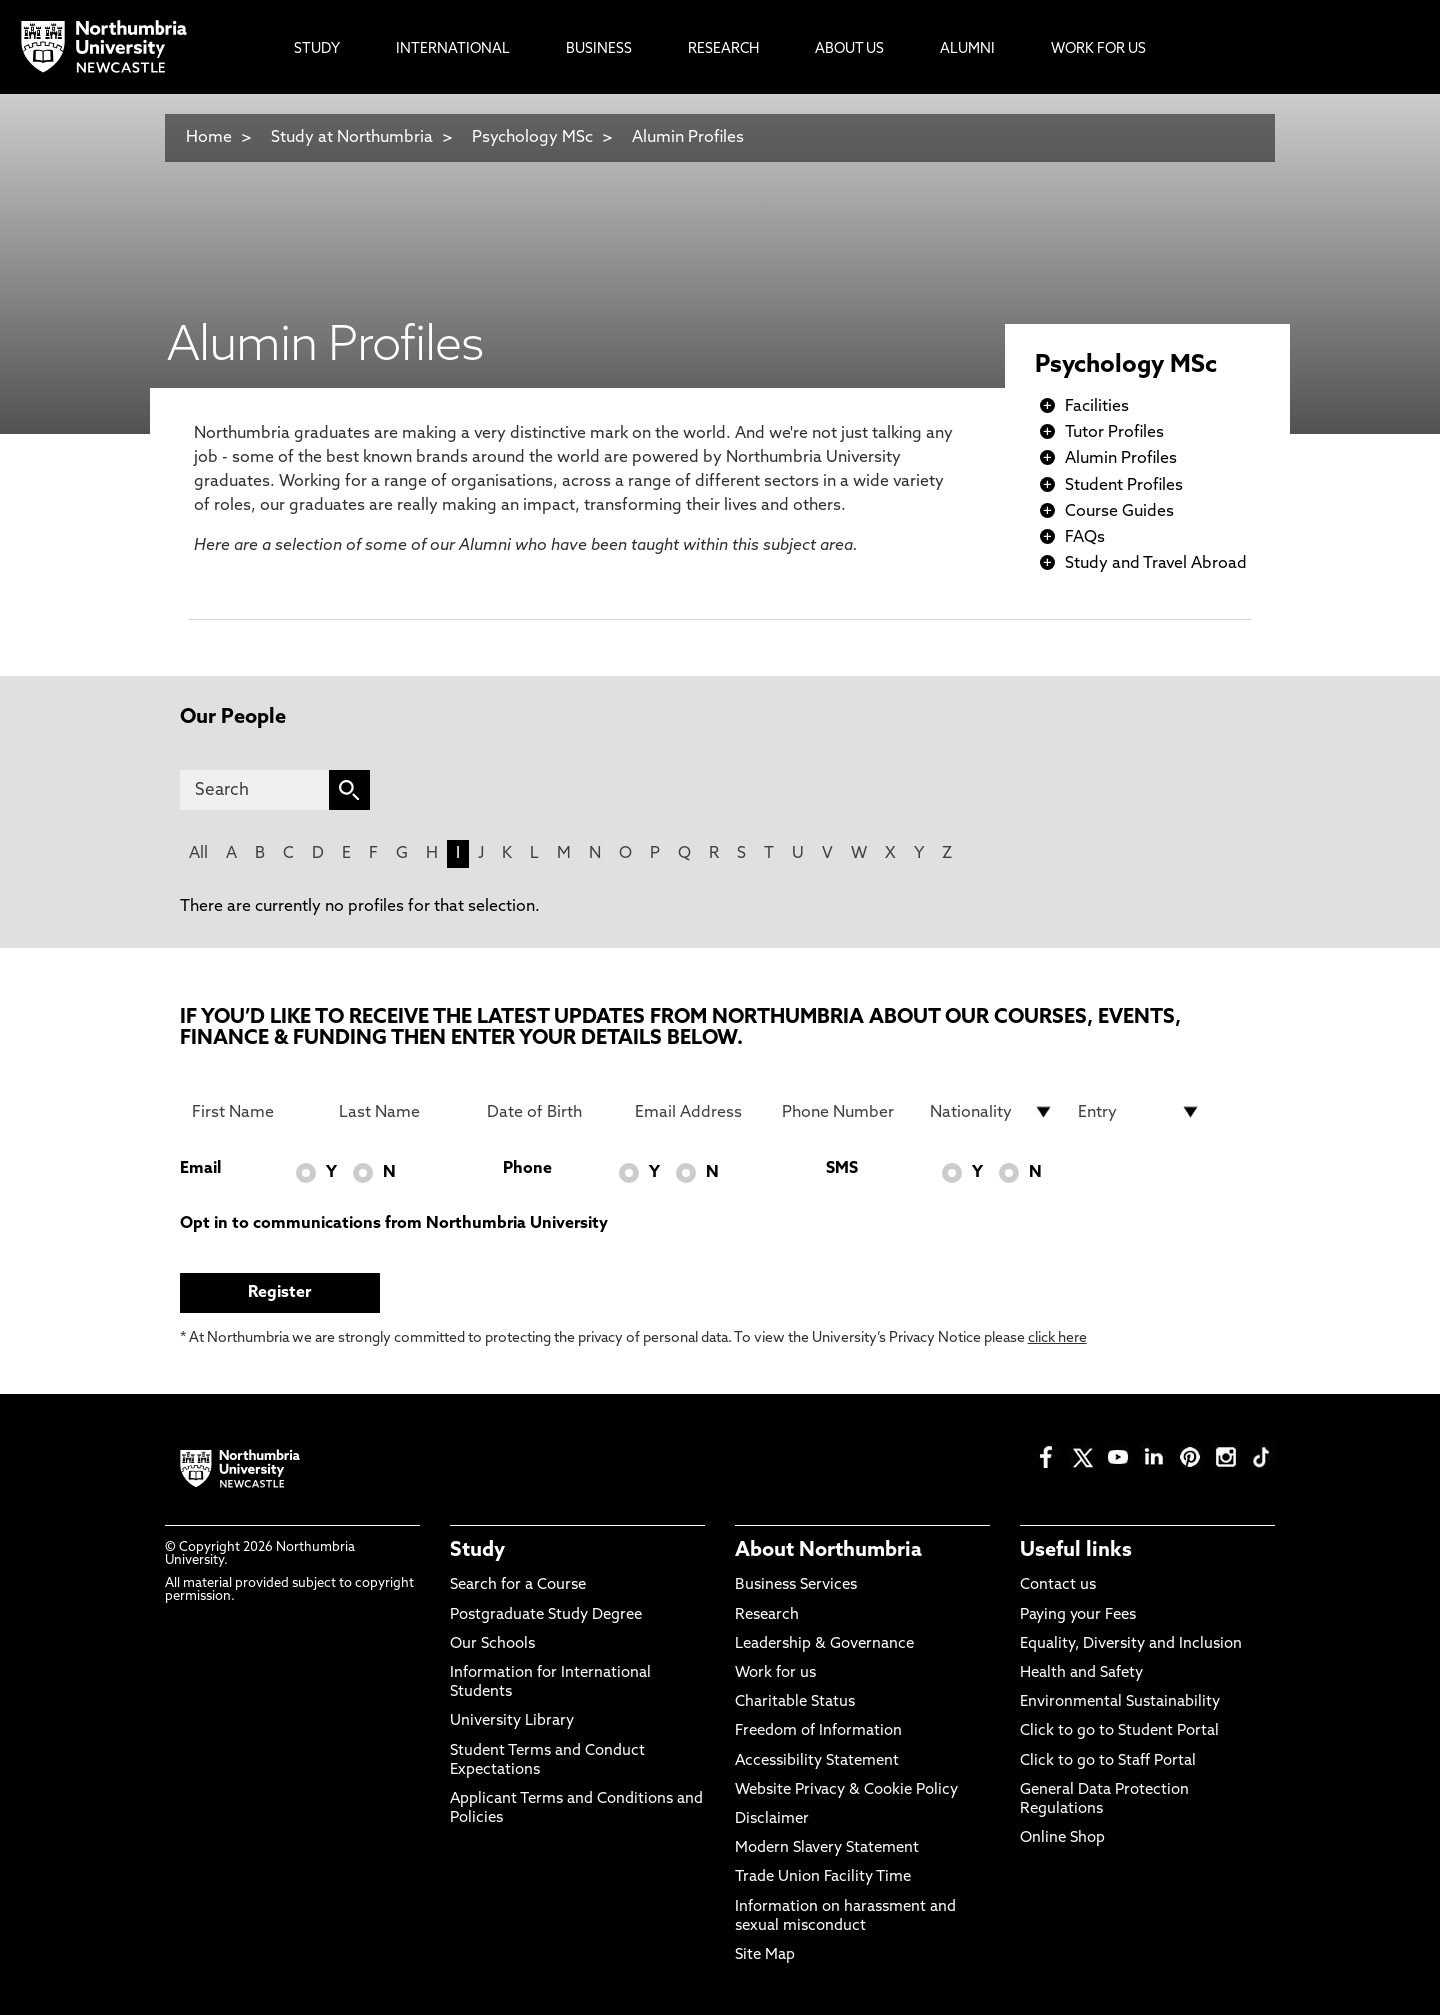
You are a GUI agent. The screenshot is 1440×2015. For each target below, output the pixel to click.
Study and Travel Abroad (1156, 564)
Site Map (765, 1955)
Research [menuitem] (723, 49)
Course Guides (1119, 512)
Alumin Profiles (688, 138)
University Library (512, 1721)
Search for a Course (518, 1585)
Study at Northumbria (352, 138)
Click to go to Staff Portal (1108, 1761)
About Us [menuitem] (849, 49)
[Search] (254, 790)
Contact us (1058, 1585)
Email (200, 1169)
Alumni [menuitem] (967, 49)
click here (1057, 1338)
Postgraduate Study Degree (546, 1615)
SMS (842, 1169)
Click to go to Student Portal (1119, 1731)
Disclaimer (772, 1819)
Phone (527, 1169)
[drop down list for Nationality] (992, 1112)
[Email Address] (697, 1112)
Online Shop (1062, 1838)
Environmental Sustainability (1120, 1702)
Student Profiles (1124, 486)
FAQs (1085, 538)
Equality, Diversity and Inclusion (1131, 1644)
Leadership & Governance (824, 1644)
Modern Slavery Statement (827, 1848)
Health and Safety (1081, 1673)
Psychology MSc (532, 138)
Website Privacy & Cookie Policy (846, 1790)
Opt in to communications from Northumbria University (394, 1224)
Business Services (796, 1585)
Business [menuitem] (599, 49)
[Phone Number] (844, 1112)
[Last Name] (401, 1112)
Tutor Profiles (1114, 433)
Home (209, 138)
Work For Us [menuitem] (1098, 49)
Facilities (1097, 407)
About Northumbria (828, 1551)
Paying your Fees (1078, 1615)
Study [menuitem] (317, 49)
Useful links (1076, 1551)
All (198, 854)
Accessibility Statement (817, 1761)
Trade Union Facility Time (823, 1877)
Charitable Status (795, 1702)
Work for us (775, 1673)
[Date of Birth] (549, 1112)
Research (767, 1615)
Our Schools (492, 1644)
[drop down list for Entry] (1140, 1112)
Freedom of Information (818, 1731)
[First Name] (254, 1112)
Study (477, 1551)
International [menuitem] (453, 49)
